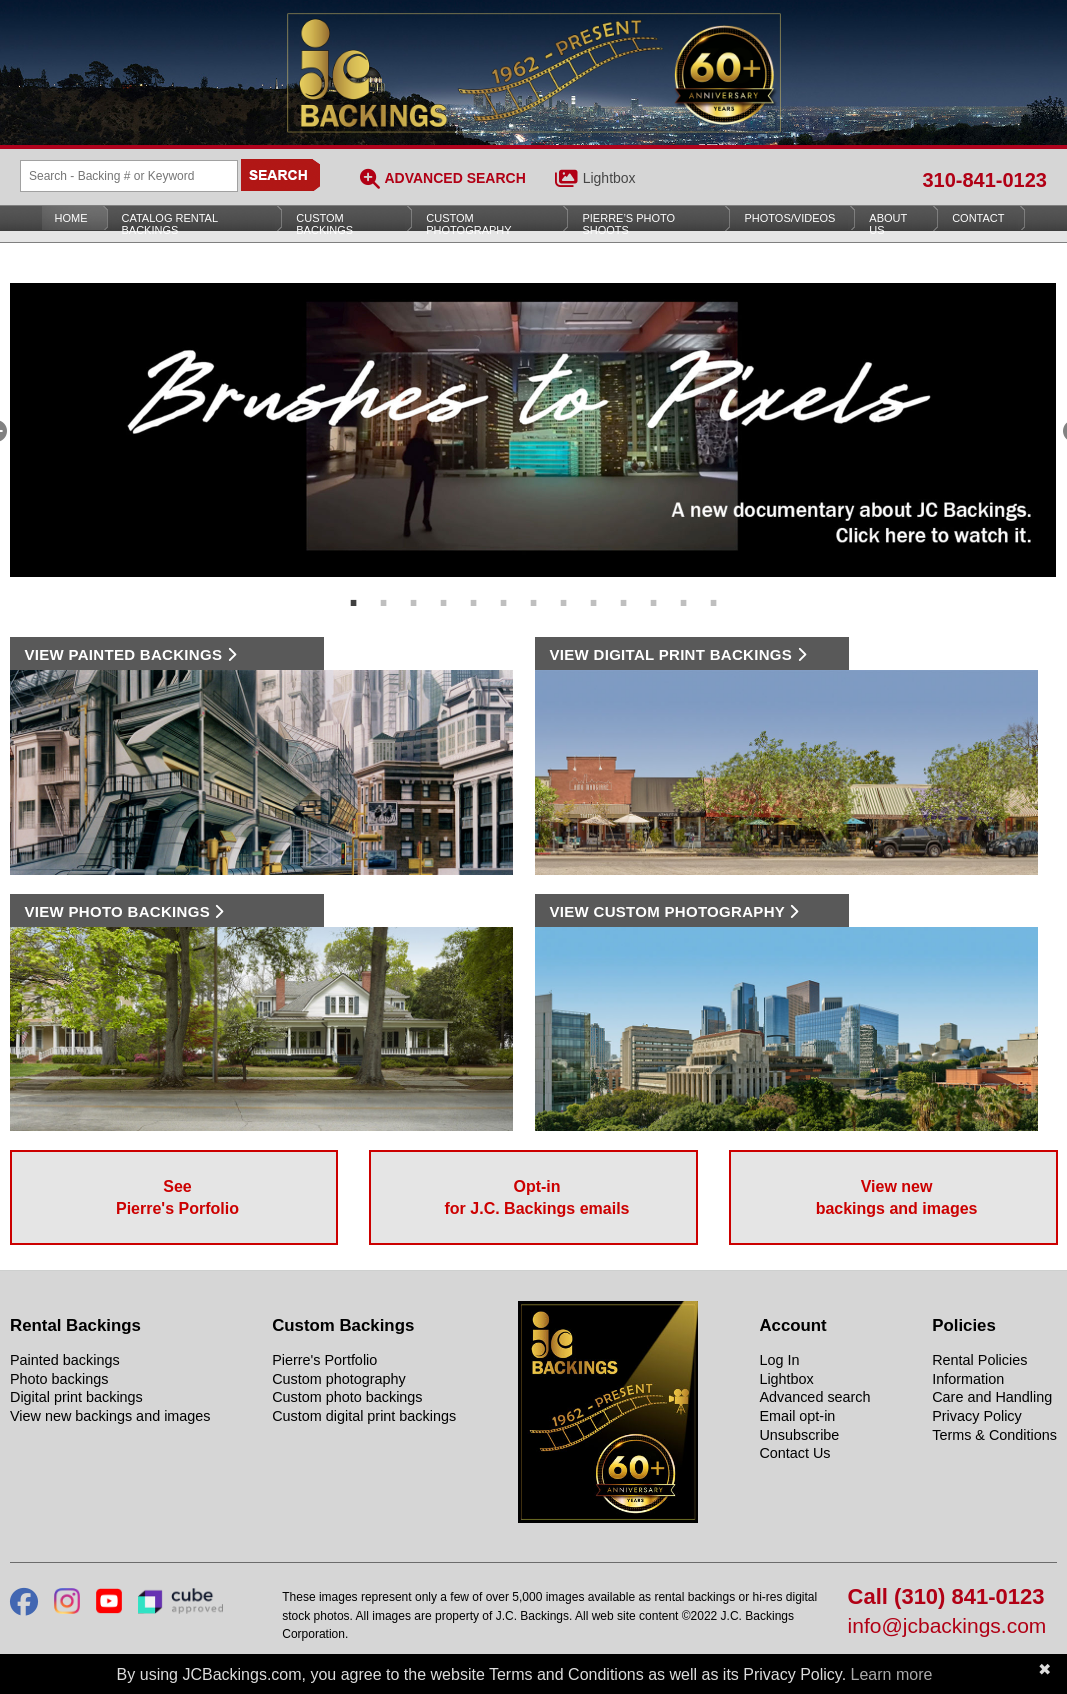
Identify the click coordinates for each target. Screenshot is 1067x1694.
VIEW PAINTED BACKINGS (130, 654)
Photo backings (59, 1379)
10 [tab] (624, 592)
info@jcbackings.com (947, 1626)
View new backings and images (897, 1197)
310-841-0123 (984, 180)
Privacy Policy (977, 1416)
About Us (888, 224)
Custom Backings (324, 224)
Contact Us (794, 1453)
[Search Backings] (129, 176)
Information (968, 1379)
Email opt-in (797, 1416)
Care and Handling (992, 1397)
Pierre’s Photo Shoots (628, 224)
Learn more (892, 1674)
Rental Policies (979, 1360)
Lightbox (609, 178)
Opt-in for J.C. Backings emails (537, 1197)
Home (71, 218)
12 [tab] (684, 592)
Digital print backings (76, 1397)
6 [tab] (504, 592)
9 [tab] (594, 592)
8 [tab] (564, 592)
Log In (779, 1360)
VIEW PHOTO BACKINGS (124, 911)
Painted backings (65, 1360)
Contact (978, 218)
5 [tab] (474, 592)
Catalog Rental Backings (170, 224)
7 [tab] (534, 592)
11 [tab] (654, 592)
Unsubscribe (799, 1435)
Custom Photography (468, 224)
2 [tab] (384, 592)
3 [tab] (414, 592)
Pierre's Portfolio (324, 1360)
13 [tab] (714, 592)
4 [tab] (444, 592)
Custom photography (339, 1379)
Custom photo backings (347, 1397)
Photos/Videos (789, 218)
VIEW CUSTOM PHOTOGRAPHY (674, 911)
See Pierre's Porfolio (177, 1197)
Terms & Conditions (994, 1435)
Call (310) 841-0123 (946, 1597)
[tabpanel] (534, 430)
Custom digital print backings (364, 1416)
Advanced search (814, 1397)
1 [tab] (354, 592)
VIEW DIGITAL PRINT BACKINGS (678, 654)
